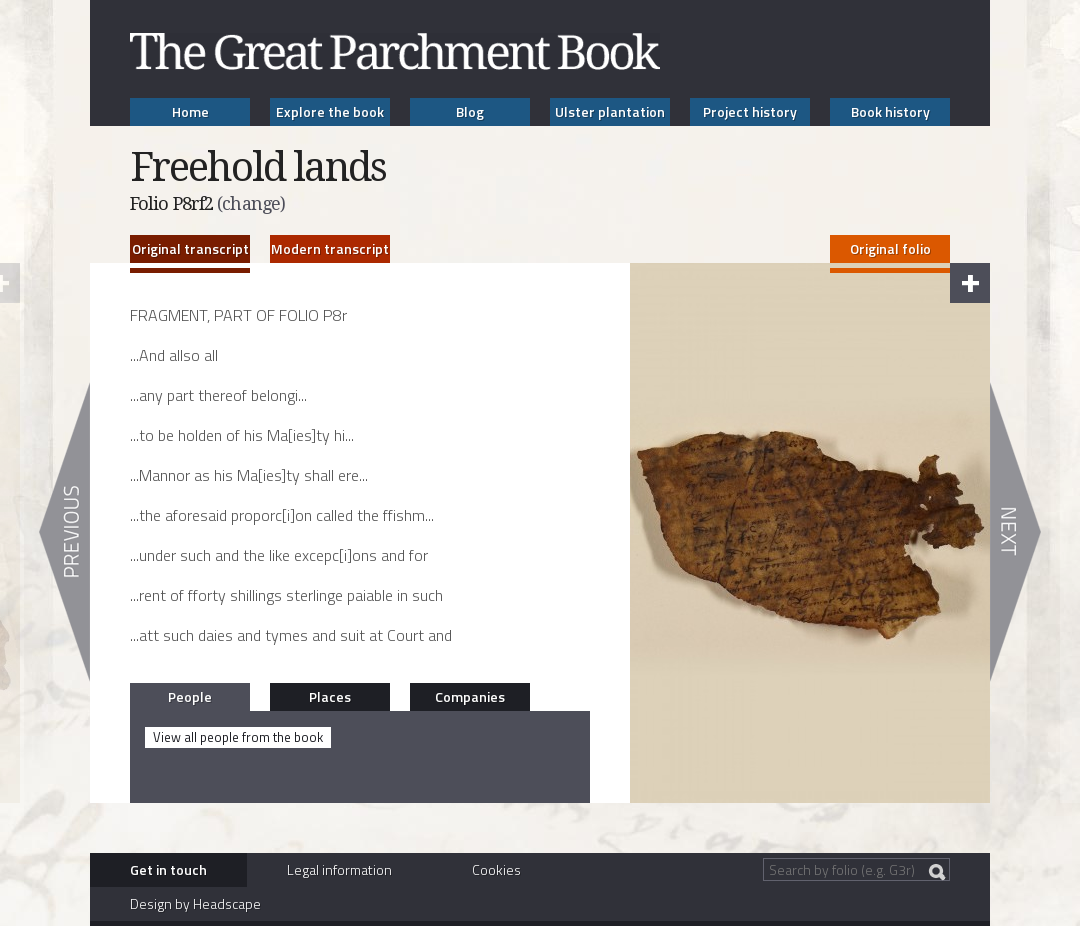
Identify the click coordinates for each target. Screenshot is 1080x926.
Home (190, 111)
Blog (470, 111)
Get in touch (168, 869)
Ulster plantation (610, 111)
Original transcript (190, 248)
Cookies (496, 869)
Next (1015, 532)
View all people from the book (238, 737)
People (190, 696)
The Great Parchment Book (395, 51)
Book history (890, 111)
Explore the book (330, 111)
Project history (750, 111)
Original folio (890, 248)
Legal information (339, 869)
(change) (251, 203)
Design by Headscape (195, 903)
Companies (470, 696)
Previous (64, 532)
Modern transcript (330, 248)
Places (330, 696)
